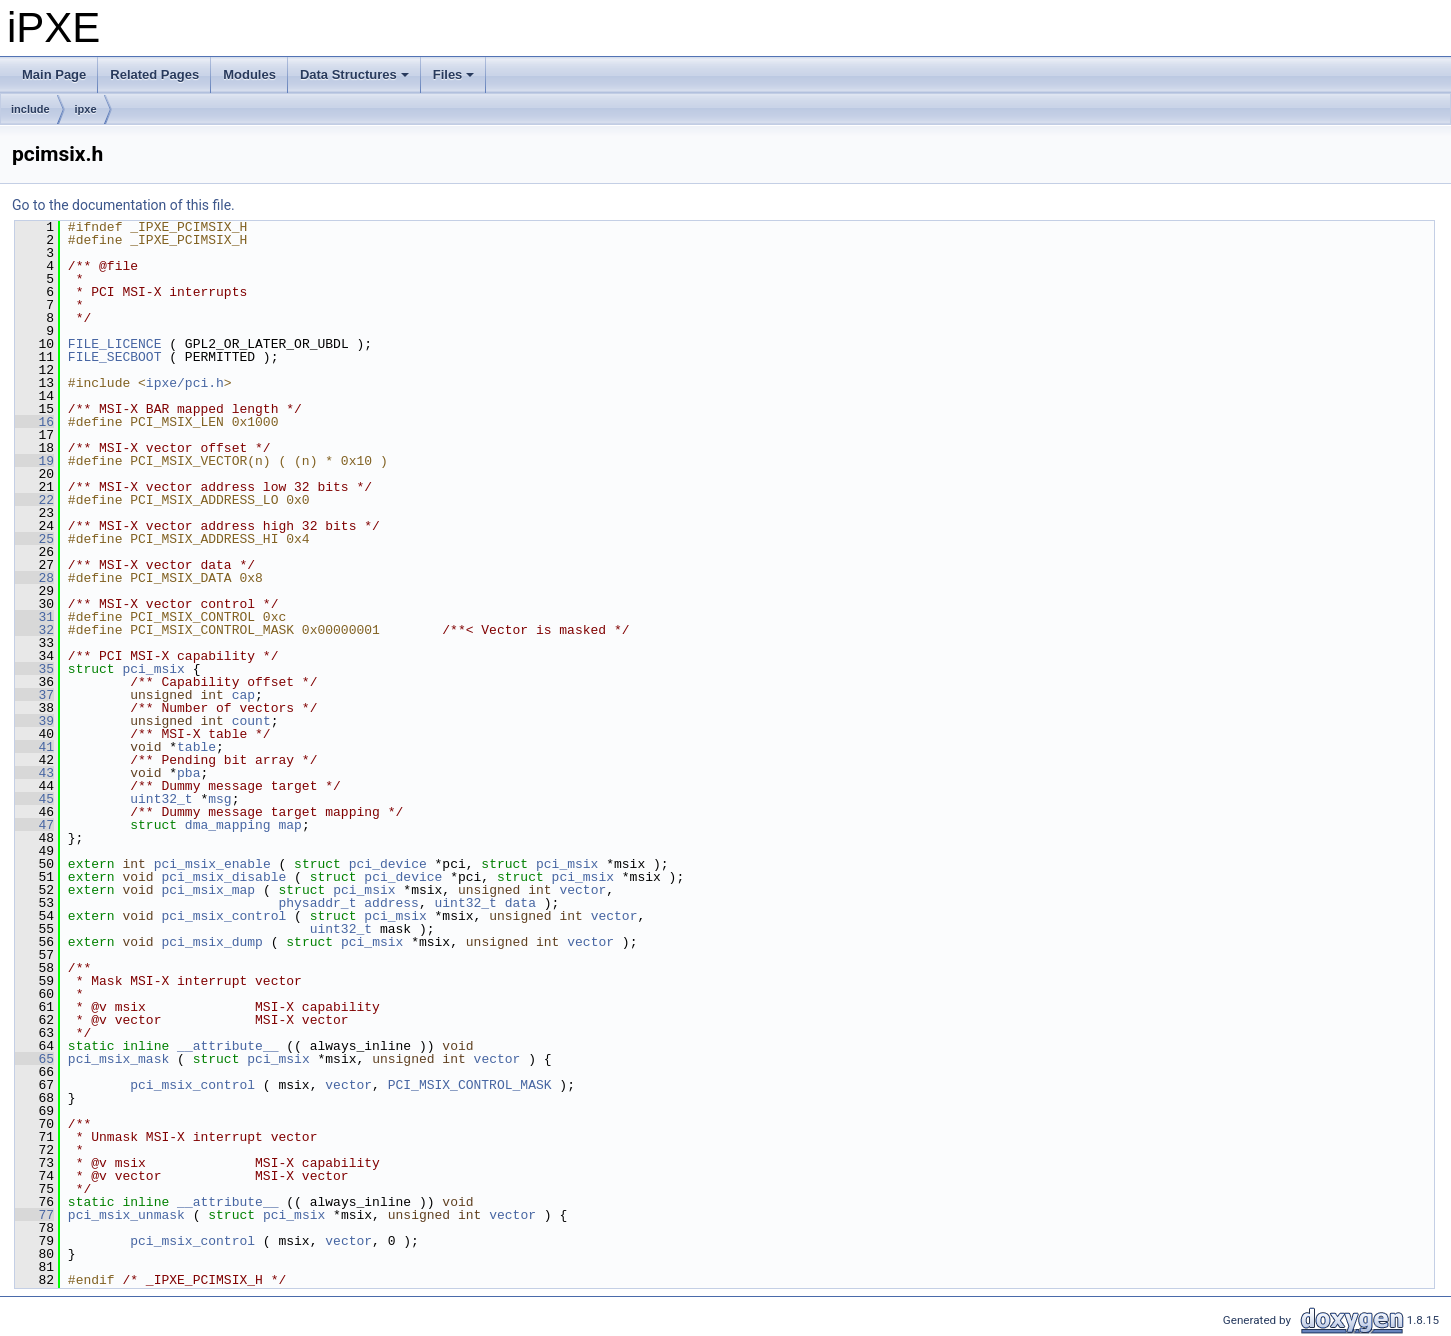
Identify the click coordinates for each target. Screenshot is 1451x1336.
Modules (249, 74)
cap (243, 695)
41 (34, 747)
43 (34, 773)
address (391, 903)
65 (34, 1059)
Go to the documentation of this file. (123, 205)
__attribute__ (227, 1046)
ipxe (86, 109)
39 (34, 721)
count (251, 721)
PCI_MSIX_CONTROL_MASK (470, 1085)
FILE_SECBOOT (115, 357)
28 (34, 578)
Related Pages (154, 74)
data (520, 903)
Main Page (54, 74)
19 (34, 461)
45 (34, 799)
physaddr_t (317, 903)
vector (582, 890)
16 (34, 422)
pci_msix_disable (223, 877)
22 (34, 500)
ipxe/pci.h (185, 383)
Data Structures (356, 80)
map (289, 825)
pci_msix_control (223, 916)
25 (34, 539)
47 (34, 825)
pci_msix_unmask (126, 1215)
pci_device (388, 864)
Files (455, 80)
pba (188, 773)
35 (34, 669)
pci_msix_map (208, 890)
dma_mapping (228, 825)
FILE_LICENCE (115, 344)
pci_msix (153, 669)
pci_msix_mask (118, 1059)
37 (34, 695)
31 (34, 617)
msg (219, 799)
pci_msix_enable (212, 864)
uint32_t (161, 799)
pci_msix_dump (211, 942)
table (196, 747)
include (30, 109)
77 (34, 1215)
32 (34, 630)
